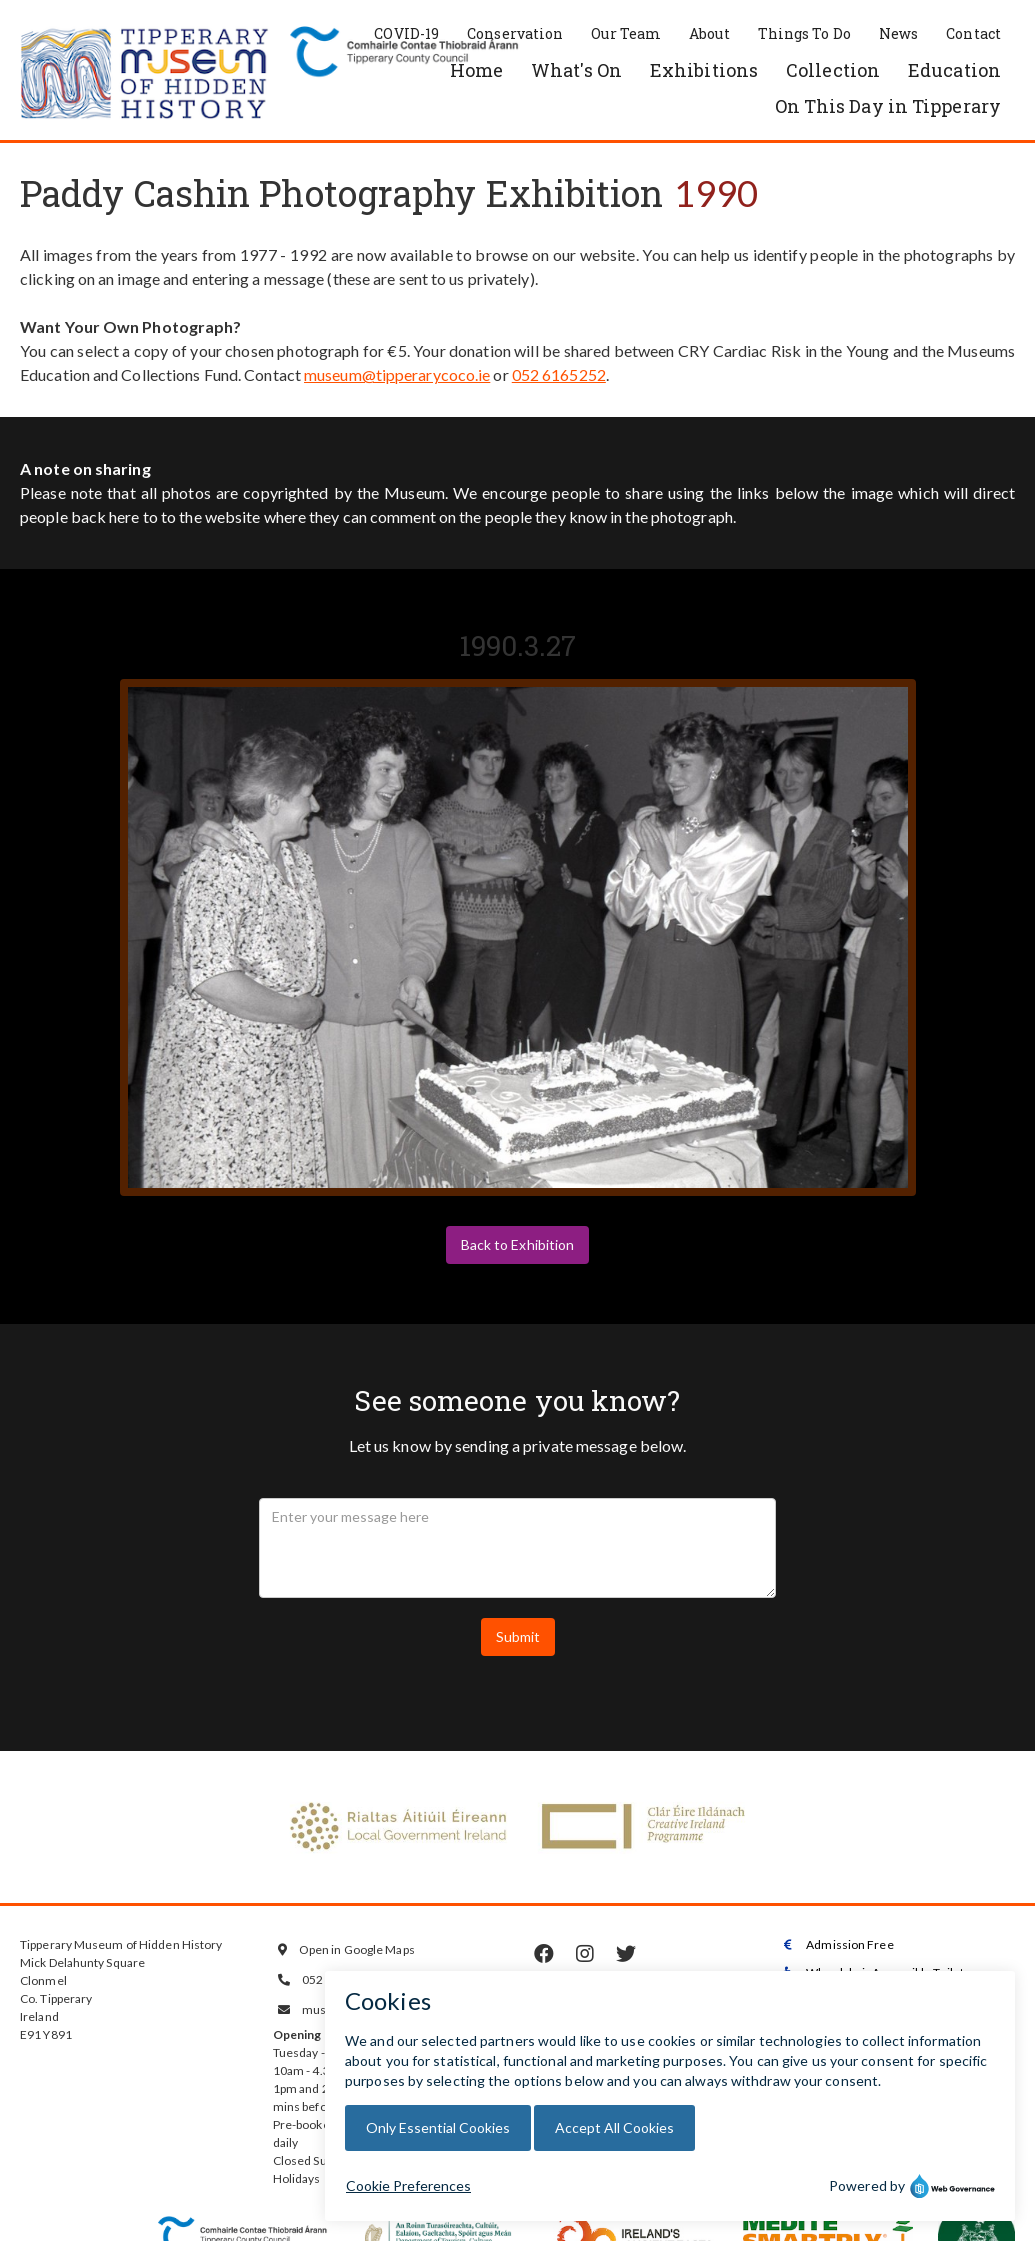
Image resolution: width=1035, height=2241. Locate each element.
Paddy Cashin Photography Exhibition (342, 193)
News (898, 33)
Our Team (626, 33)
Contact (973, 33)
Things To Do (804, 33)
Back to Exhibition (518, 1244)
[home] (145, 75)
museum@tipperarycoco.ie (397, 374)
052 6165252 (559, 374)
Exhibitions (704, 70)
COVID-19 (406, 33)
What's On (576, 70)
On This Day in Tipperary (888, 106)
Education (954, 70)
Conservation (515, 33)
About (709, 33)
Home (476, 70)
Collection (833, 70)
